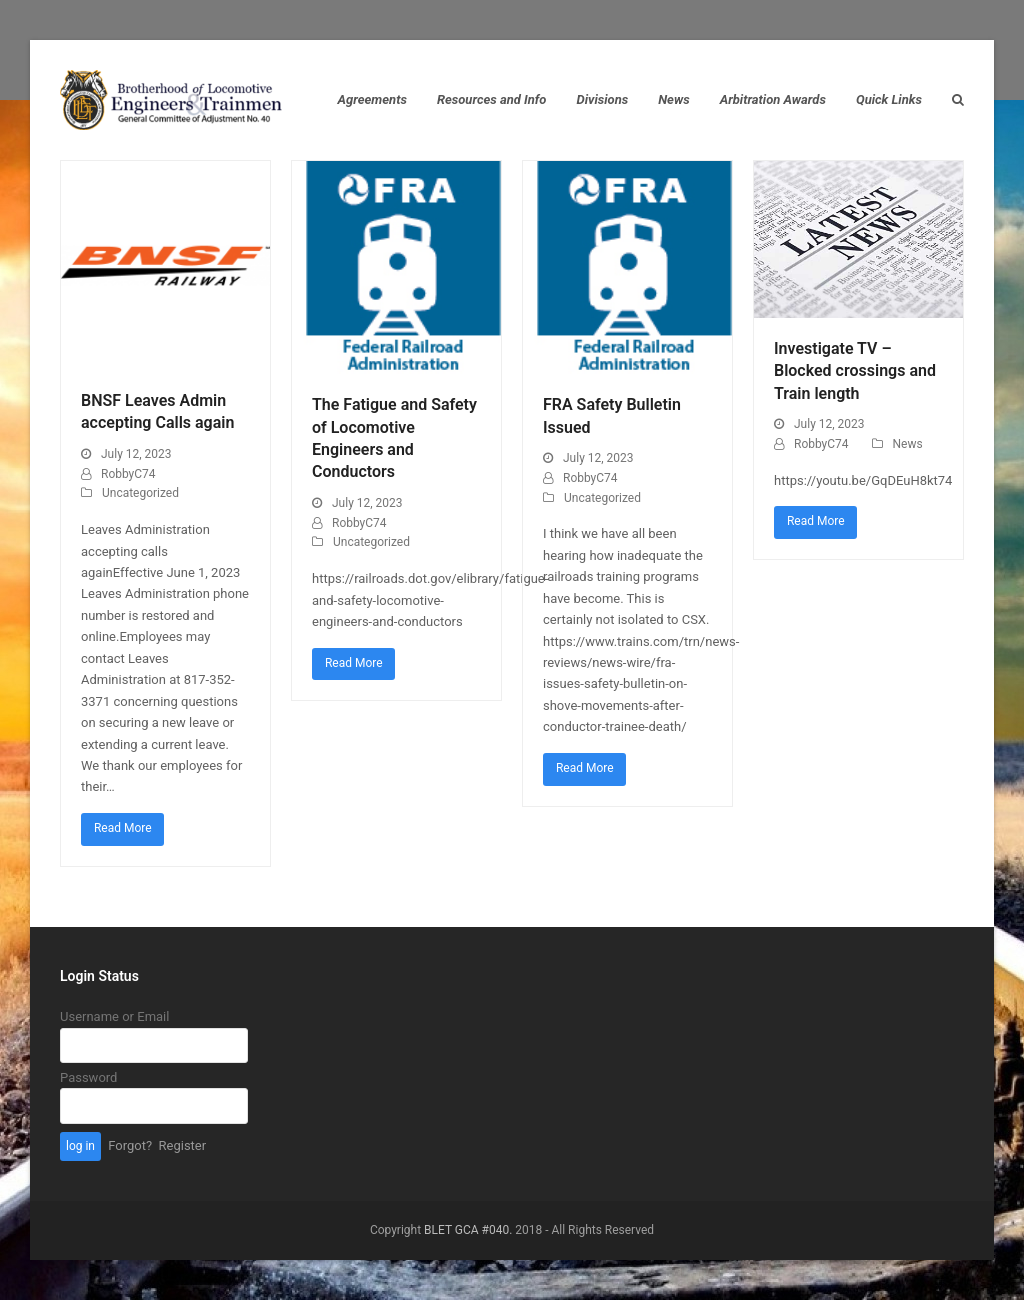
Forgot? (130, 1145)
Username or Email (114, 1016)
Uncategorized (140, 493)
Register (183, 1145)
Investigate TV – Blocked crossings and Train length (855, 371)
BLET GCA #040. (468, 1230)
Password (88, 1077)
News (908, 444)
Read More (123, 828)
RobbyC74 (128, 474)
